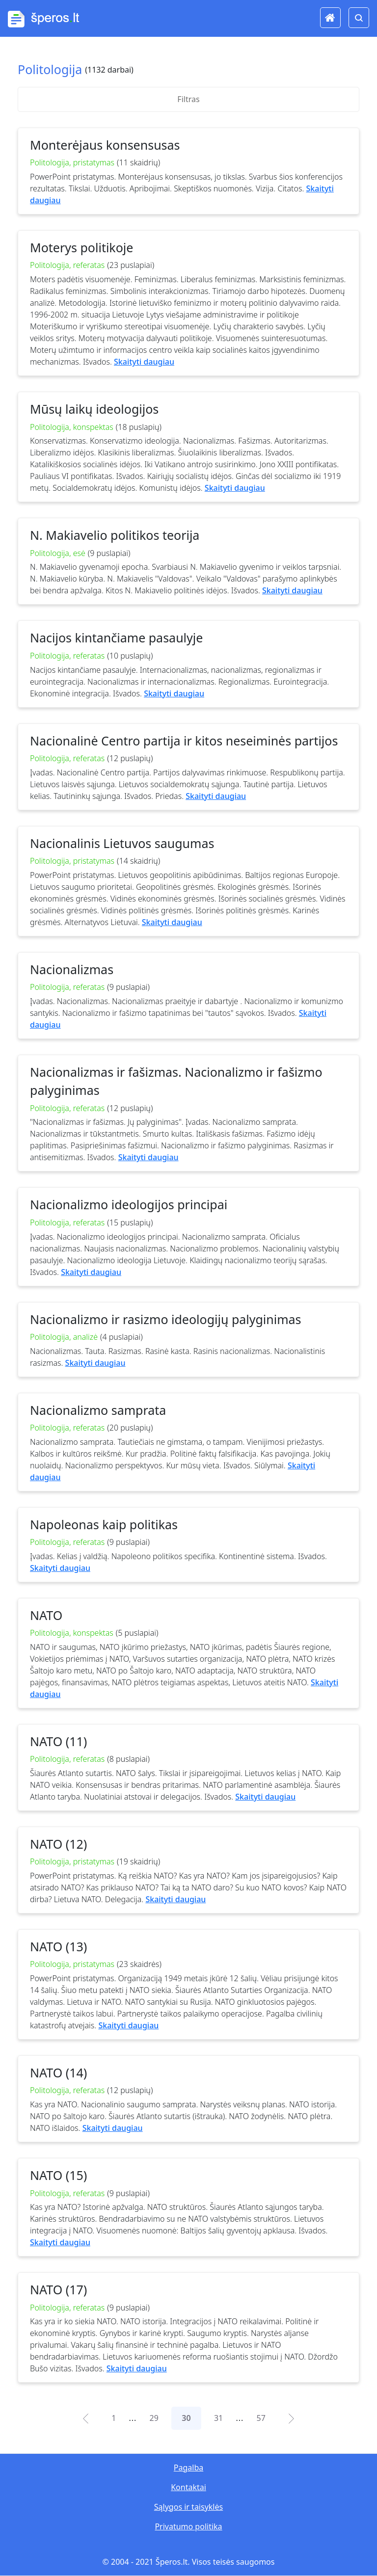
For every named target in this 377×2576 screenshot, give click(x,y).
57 (261, 2418)
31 (218, 2418)
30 (186, 2418)
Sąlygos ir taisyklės (188, 2506)
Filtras (188, 99)
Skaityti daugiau (144, 361)
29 (154, 2418)
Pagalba (188, 2467)
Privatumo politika (188, 2526)
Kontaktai (188, 2487)
